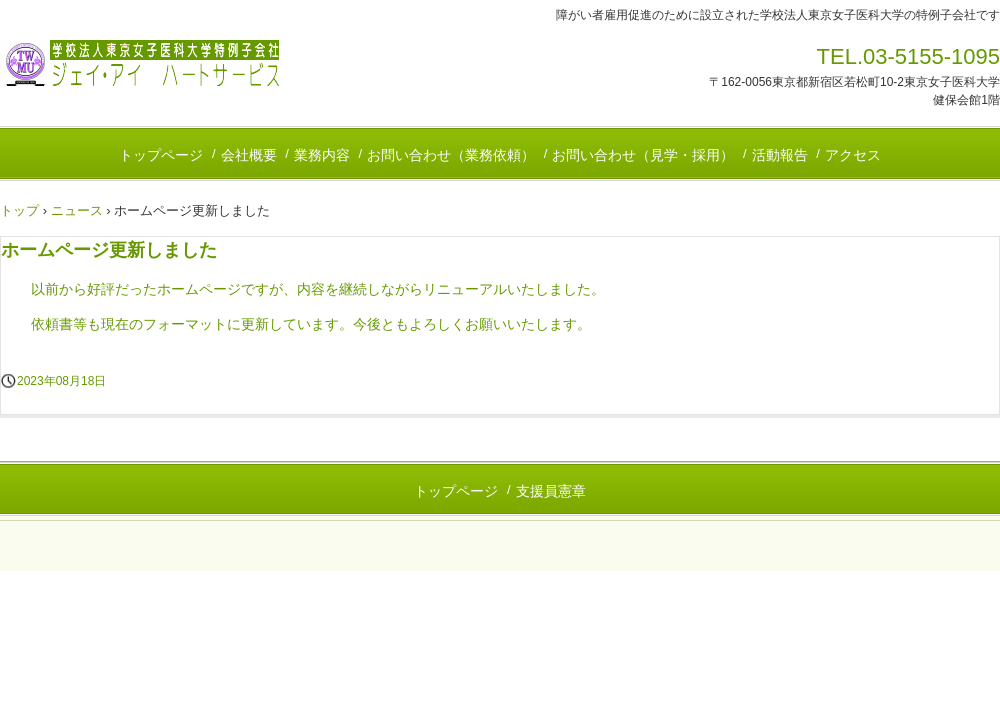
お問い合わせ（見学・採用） (643, 155)
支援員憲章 (551, 491)
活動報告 (780, 155)
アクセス (853, 155)
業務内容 (322, 155)
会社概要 (249, 155)
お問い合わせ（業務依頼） (451, 155)
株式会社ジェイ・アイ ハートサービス (139, 63)
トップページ (161, 155)
